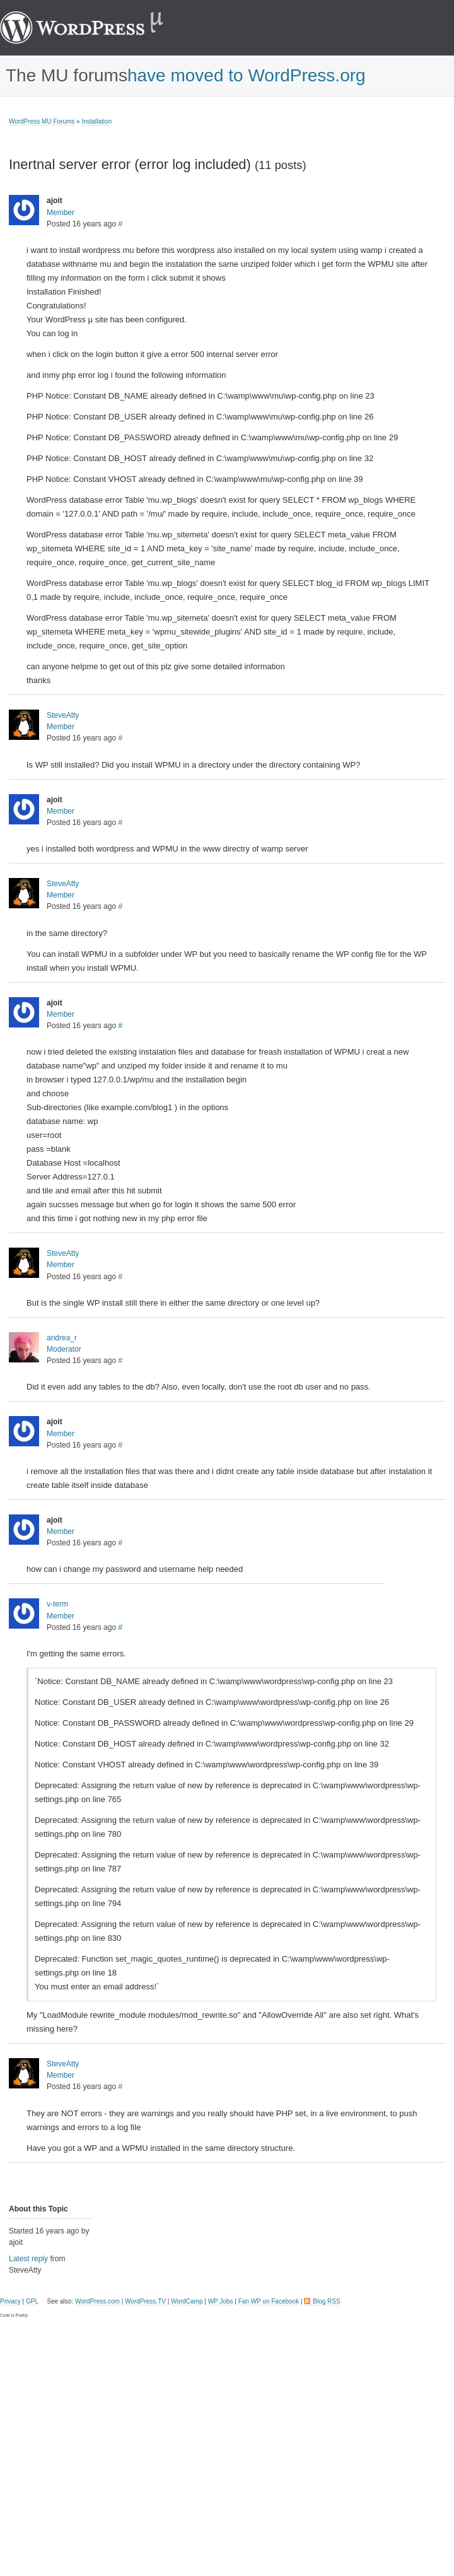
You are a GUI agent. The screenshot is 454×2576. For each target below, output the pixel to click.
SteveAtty (63, 715)
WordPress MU (95, 28)
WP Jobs (220, 2301)
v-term (57, 1604)
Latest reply (28, 2258)
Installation (96, 121)
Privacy (10, 2301)
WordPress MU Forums (41, 121)
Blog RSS (326, 2301)
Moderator (64, 1349)
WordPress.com (97, 2301)
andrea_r (62, 1337)
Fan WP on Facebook (269, 2301)
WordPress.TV (145, 2301)
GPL (32, 2301)
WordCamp (186, 2301)
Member (60, 212)
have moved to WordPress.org (246, 76)
